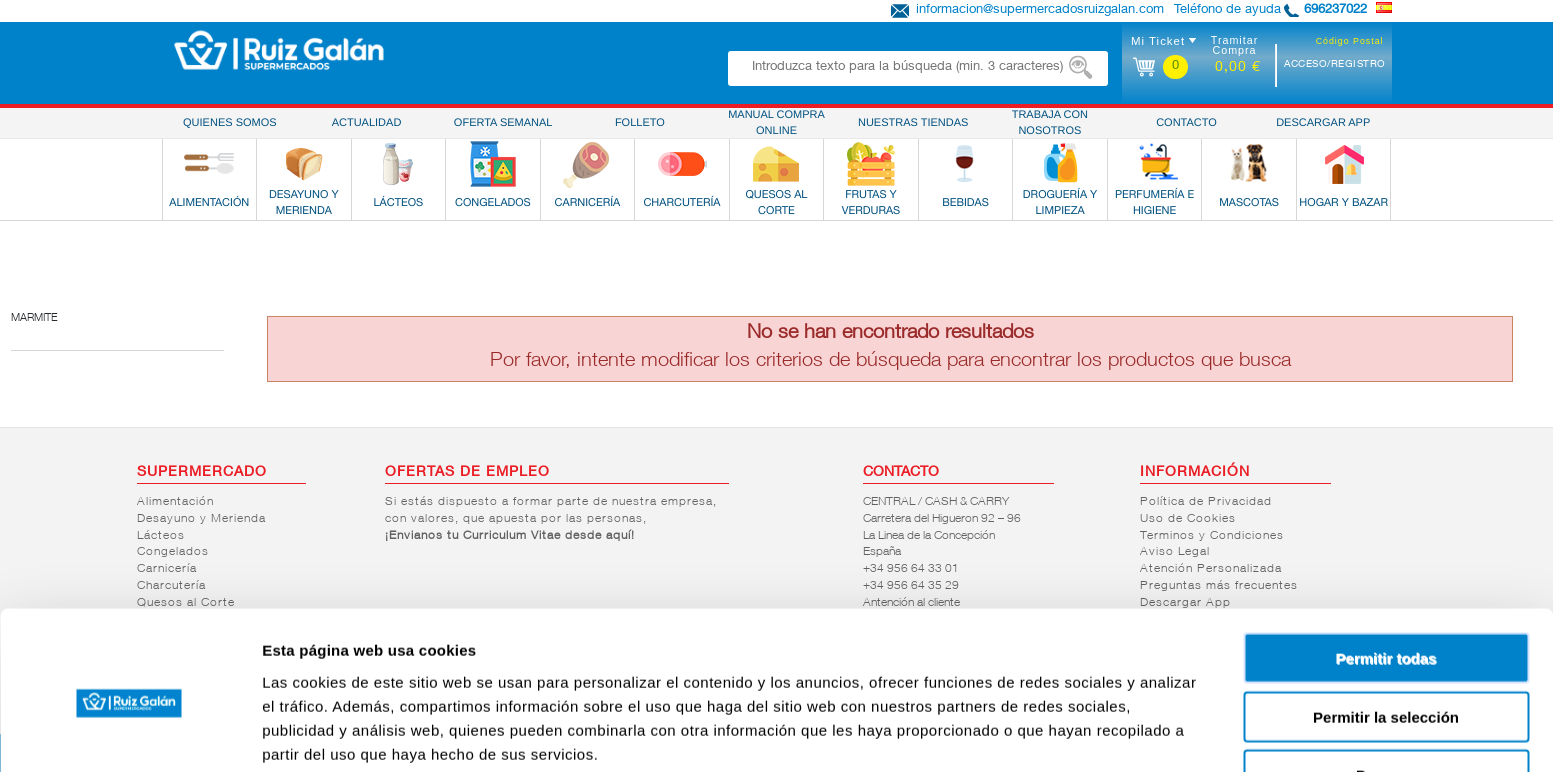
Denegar (1386, 689)
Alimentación (175, 502)
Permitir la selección (1386, 631)
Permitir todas (1386, 572)
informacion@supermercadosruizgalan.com (1040, 10)
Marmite (34, 318)
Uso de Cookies (1188, 519)
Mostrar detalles (1082, 732)
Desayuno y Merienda (201, 519)
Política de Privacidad (1206, 502)
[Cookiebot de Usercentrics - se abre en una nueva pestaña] (129, 733)
